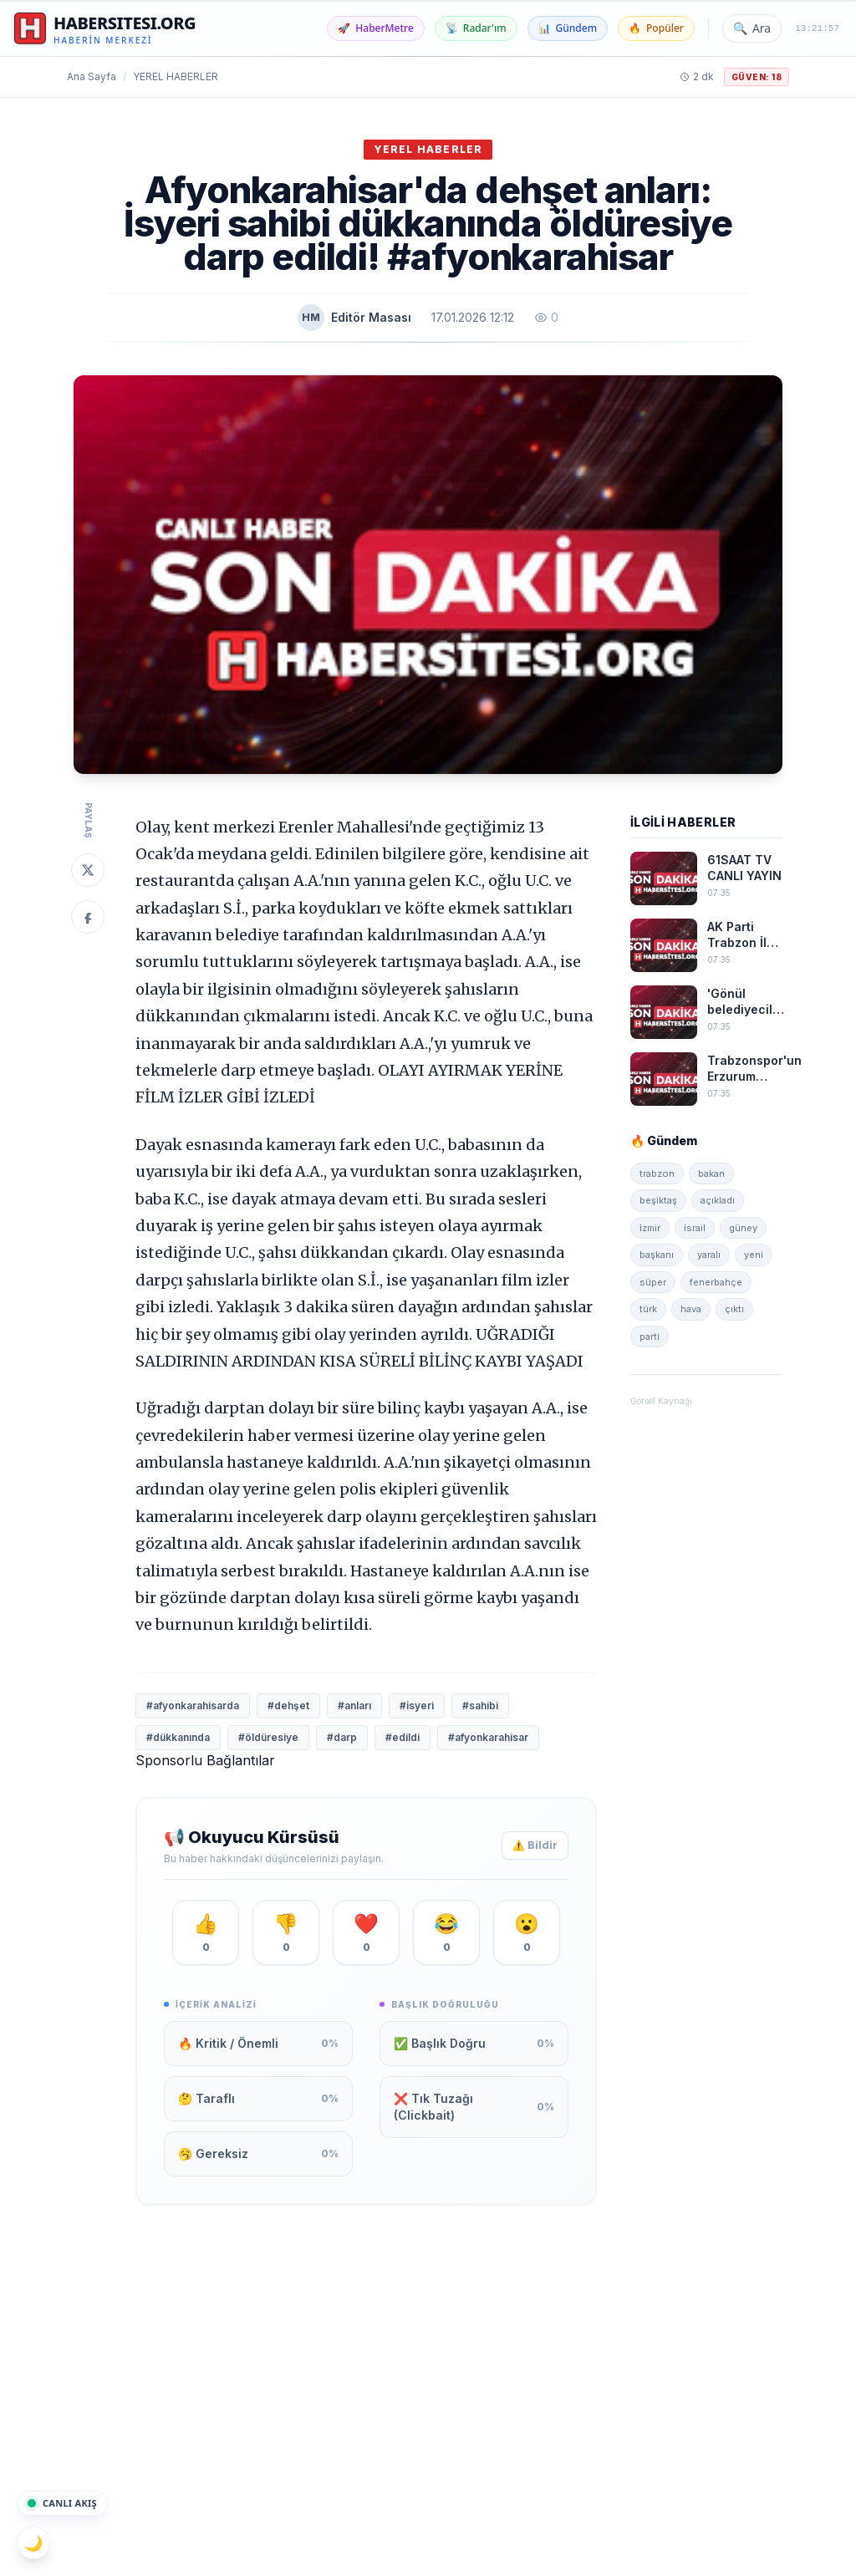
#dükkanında (178, 1737)
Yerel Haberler (175, 76)
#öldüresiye (268, 1737)
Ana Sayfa (91, 76)
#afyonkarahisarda (192, 1705)
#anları (354, 1705)
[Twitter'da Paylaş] (87, 870)
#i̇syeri (417, 1705)
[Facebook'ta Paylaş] (87, 917)
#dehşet (288, 1705)
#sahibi (480, 1705)
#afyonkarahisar (488, 1737)
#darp (342, 1737)
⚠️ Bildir (535, 1845)
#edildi (402, 1737)
